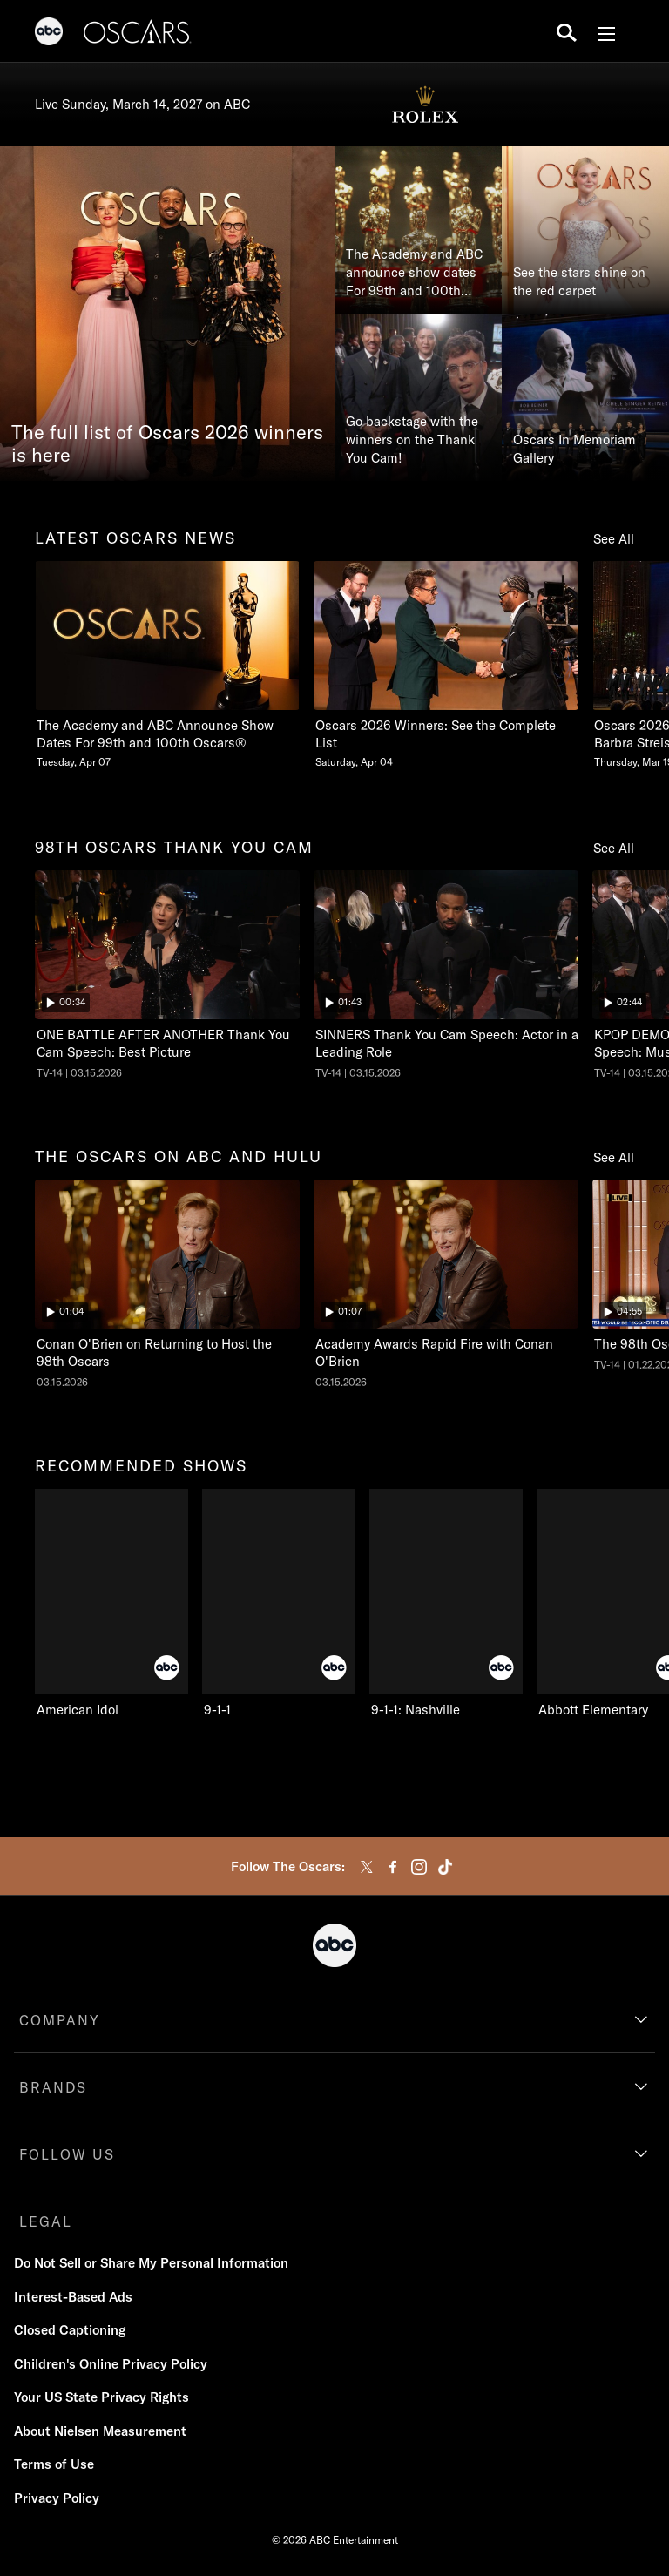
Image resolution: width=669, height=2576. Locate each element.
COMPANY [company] (59, 2020)
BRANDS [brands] (53, 2087)
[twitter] (367, 1867)
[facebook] (393, 1867)
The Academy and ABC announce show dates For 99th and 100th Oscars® (414, 273)
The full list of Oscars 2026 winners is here (167, 444)
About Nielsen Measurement (100, 2431)
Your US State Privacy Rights (101, 2397)
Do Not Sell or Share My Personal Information (151, 2263)
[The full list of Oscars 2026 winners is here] (167, 313)
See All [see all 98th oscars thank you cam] (613, 848)
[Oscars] (138, 34)
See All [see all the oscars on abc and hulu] (613, 1157)
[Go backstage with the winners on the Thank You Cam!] (418, 397)
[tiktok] (445, 1867)
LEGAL (45, 2221)
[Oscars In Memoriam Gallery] (585, 397)
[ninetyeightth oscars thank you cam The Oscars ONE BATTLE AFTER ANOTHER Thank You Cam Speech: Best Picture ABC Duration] (167, 974)
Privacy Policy (56, 2498)
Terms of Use (54, 2464)
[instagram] (419, 1867)
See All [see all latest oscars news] (613, 539)
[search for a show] (567, 31)
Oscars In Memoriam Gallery (574, 448)
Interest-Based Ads (73, 2297)
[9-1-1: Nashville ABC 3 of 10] (446, 1604)
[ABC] (49, 34)
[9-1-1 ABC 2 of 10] (278, 1604)
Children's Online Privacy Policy (110, 2364)
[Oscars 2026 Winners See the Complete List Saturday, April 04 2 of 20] (446, 665)
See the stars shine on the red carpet (579, 281)
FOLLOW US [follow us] (67, 2154)
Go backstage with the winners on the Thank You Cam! (412, 439)
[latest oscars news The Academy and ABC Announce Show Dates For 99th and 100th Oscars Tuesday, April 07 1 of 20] (167, 665)
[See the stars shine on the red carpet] (585, 230)
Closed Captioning (69, 2330)
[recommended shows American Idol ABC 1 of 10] (111, 1604)
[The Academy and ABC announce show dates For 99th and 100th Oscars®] (418, 230)
